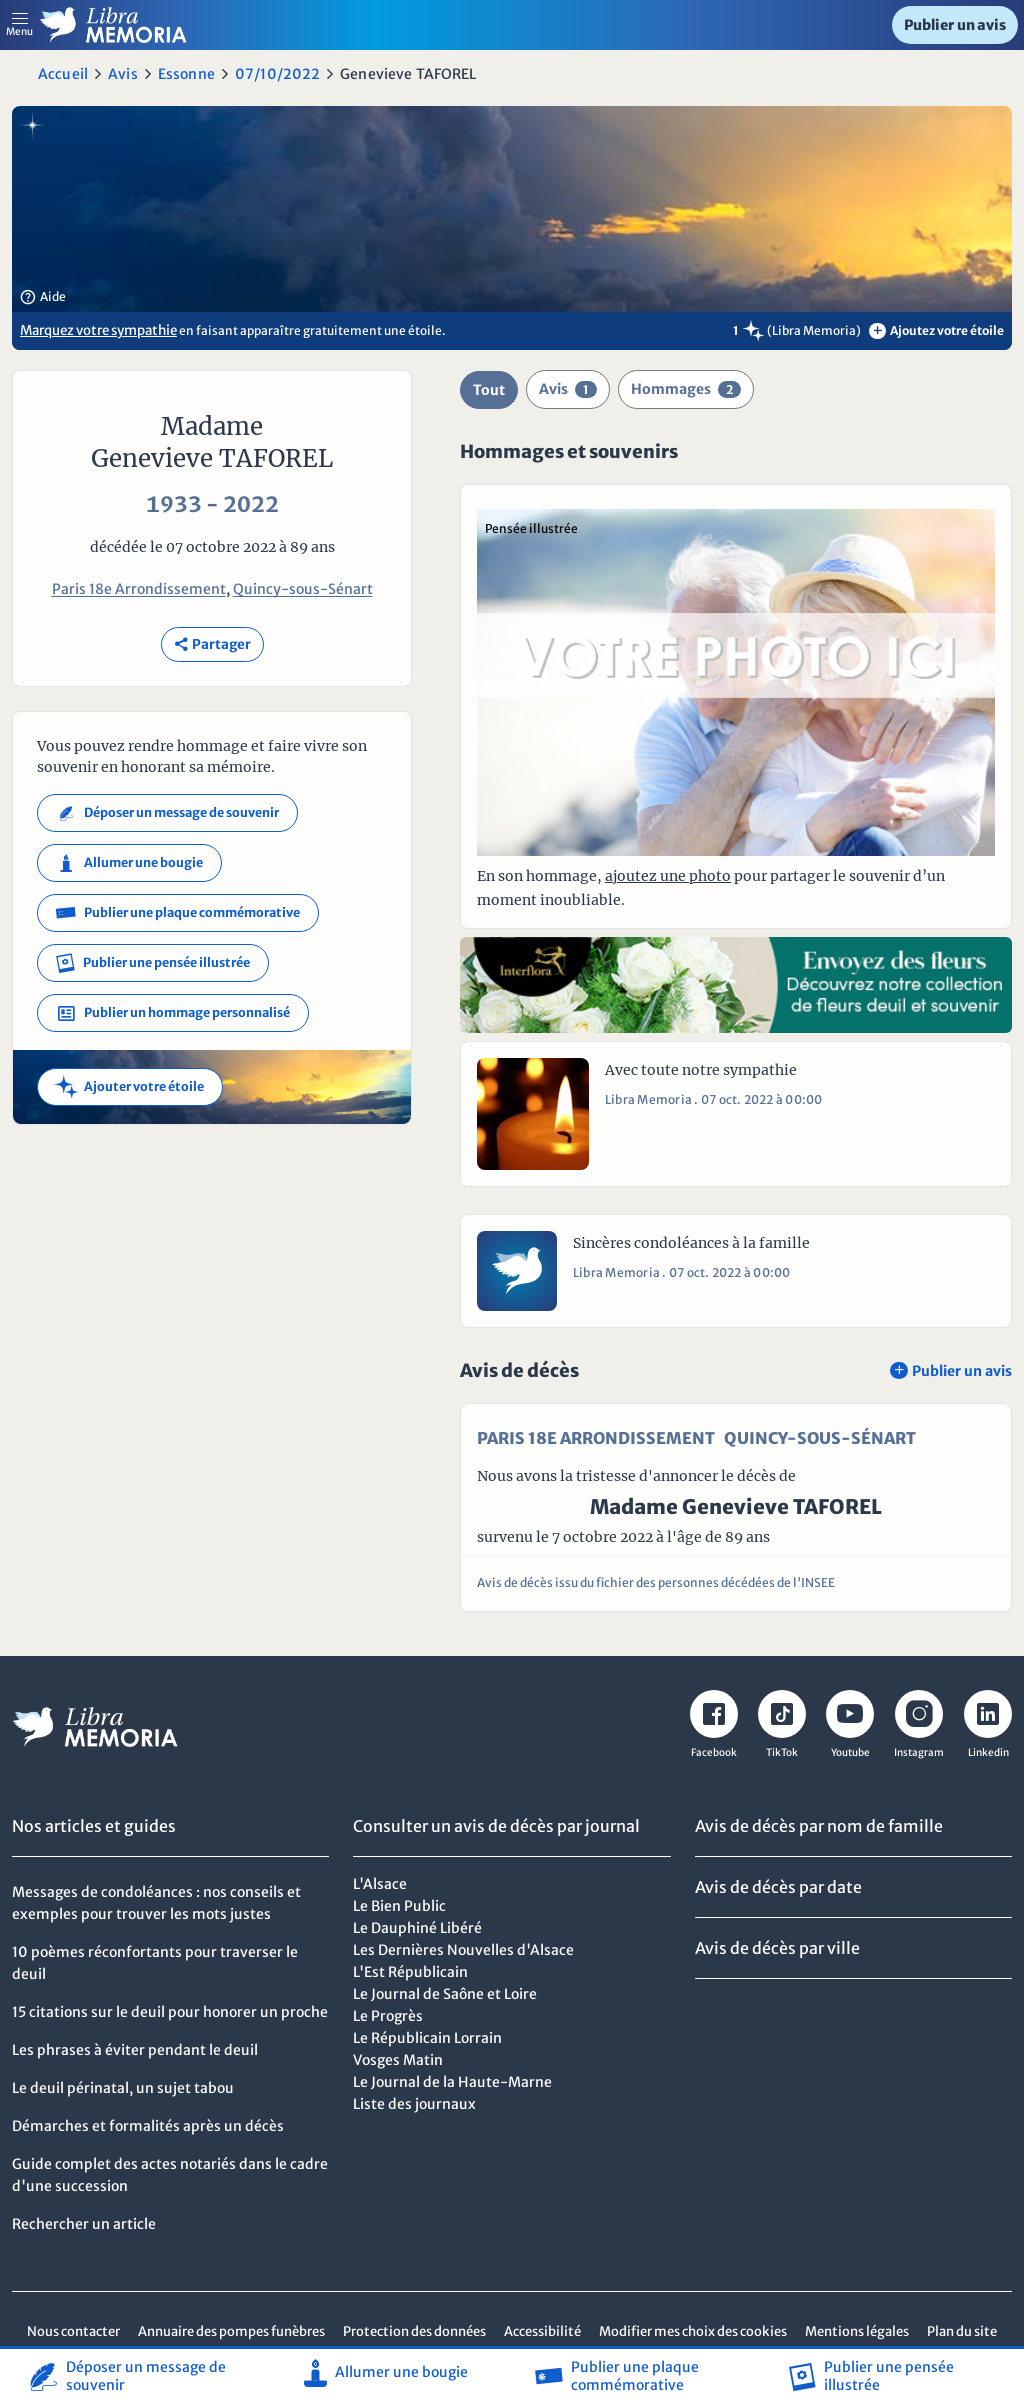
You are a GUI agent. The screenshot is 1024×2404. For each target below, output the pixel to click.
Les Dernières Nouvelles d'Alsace (463, 1950)
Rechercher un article (84, 2224)
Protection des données (414, 2331)
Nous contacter (73, 2331)
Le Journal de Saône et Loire (445, 1994)
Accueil (63, 74)
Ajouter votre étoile (130, 1087)
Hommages (686, 389)
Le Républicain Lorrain (427, 2038)
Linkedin (988, 1752)
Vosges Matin (398, 2060)
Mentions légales (857, 2331)
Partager (212, 644)
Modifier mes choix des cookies (693, 2331)
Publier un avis (955, 25)
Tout (489, 390)
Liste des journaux (414, 2104)
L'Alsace (380, 1884)
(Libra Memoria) (814, 330)
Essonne (186, 74)
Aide (43, 297)
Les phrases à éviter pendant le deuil (135, 2050)
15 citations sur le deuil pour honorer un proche (170, 2012)
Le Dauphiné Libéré (417, 1928)
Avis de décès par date (778, 1887)
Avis (123, 74)
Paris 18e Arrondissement (139, 589)
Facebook (714, 1752)
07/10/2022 (277, 74)
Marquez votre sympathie (98, 330)
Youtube (850, 1752)
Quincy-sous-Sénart (303, 589)
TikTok (782, 1752)
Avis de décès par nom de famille (819, 1826)
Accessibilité (542, 2331)
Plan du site (962, 2331)
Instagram (919, 1752)
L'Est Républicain (410, 1972)
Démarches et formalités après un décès (148, 2126)
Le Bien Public (399, 1906)
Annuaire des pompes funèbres (231, 2331)
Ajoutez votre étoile (936, 331)
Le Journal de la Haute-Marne (452, 2082)
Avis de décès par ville (777, 1948)
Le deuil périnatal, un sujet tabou (123, 2088)
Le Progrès (388, 2016)
